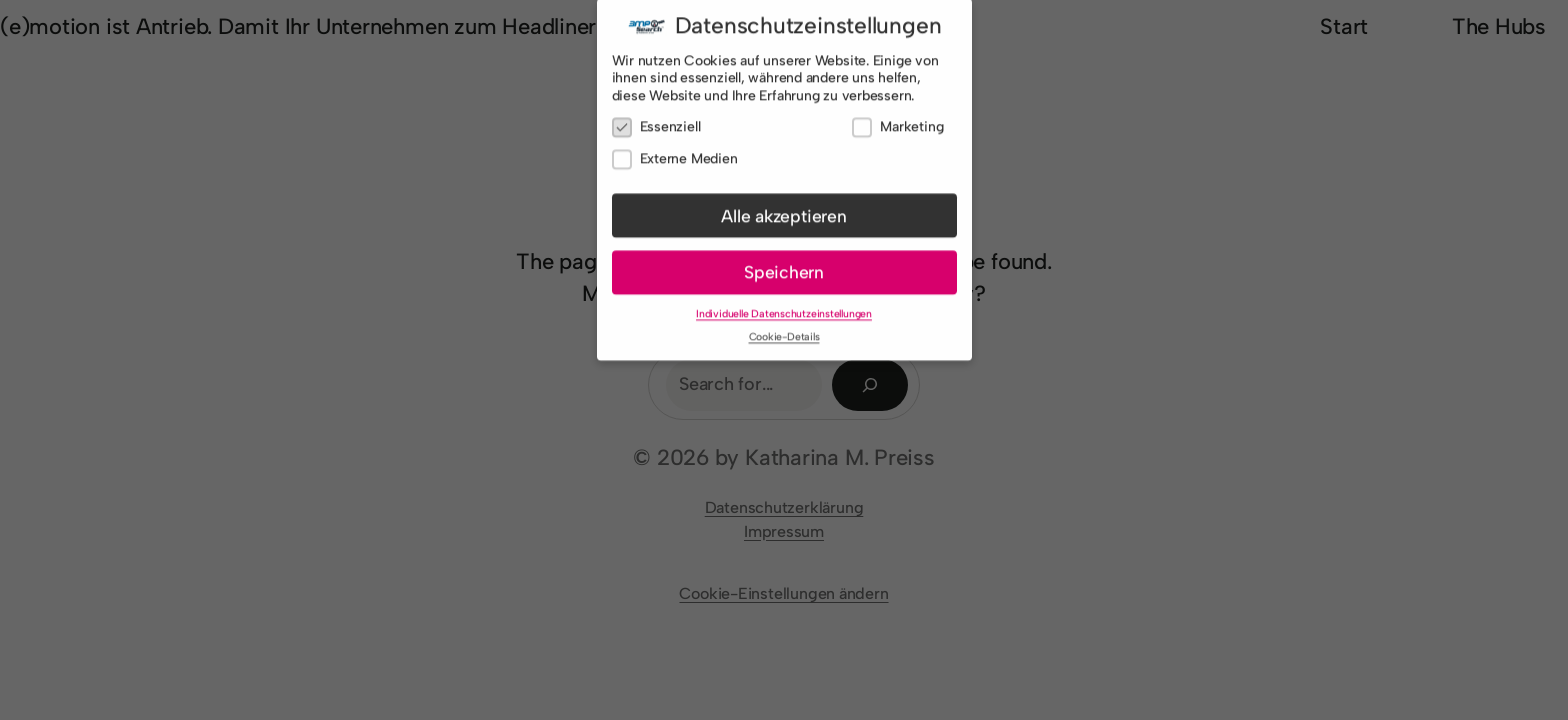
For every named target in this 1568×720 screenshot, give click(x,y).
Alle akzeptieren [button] (783, 209)
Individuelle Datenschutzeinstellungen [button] (784, 308)
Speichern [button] (784, 266)
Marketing (897, 121)
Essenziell (656, 121)
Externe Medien (675, 153)
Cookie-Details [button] (784, 331)
